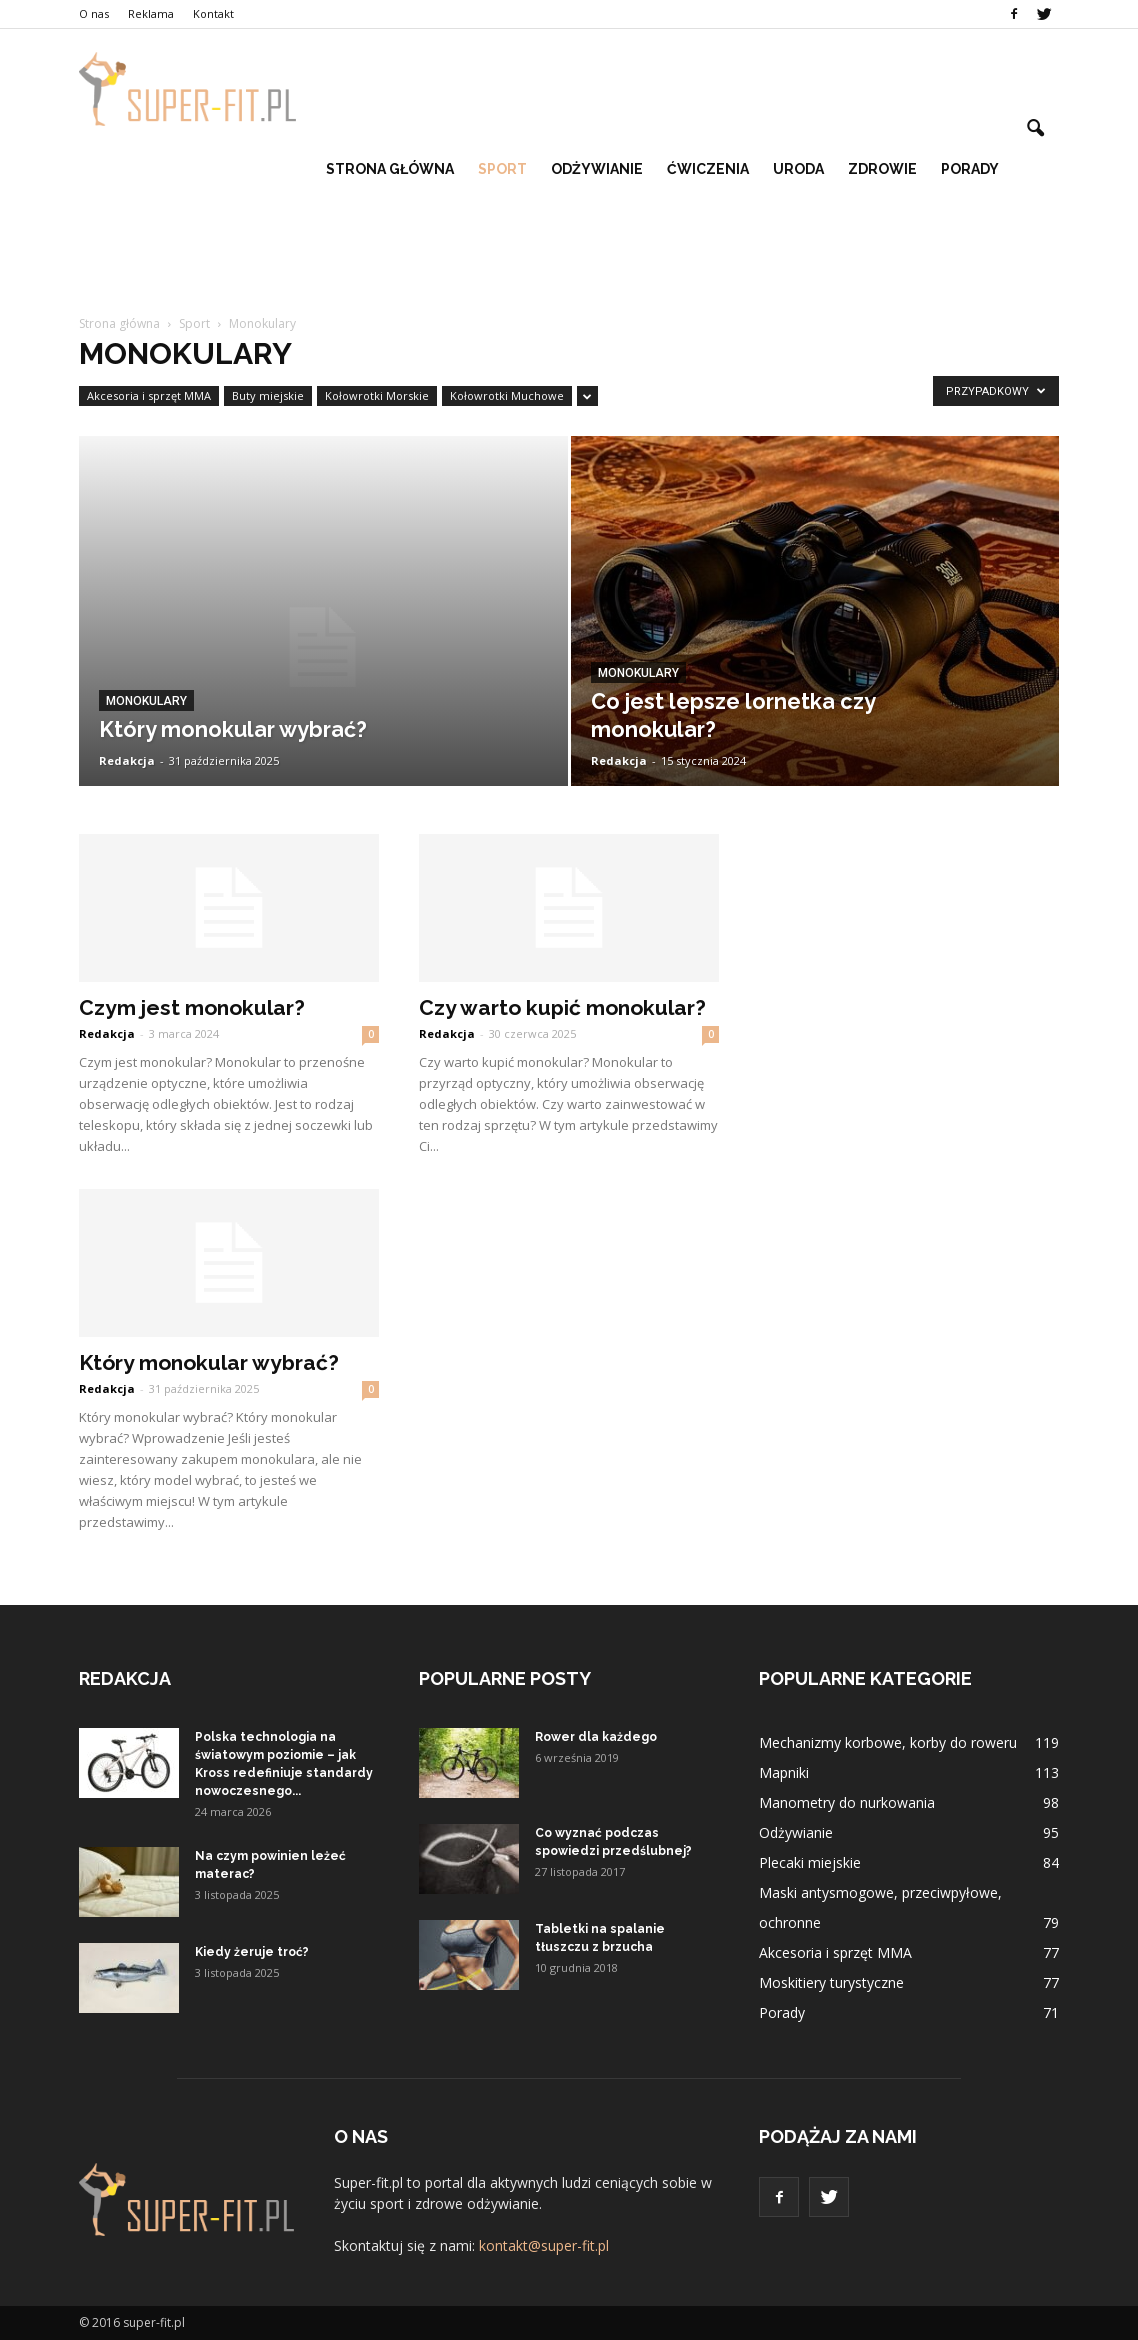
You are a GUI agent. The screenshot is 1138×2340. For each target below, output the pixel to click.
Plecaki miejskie (810, 1862)
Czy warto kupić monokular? (562, 1007)
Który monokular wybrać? (209, 1362)
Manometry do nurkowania (847, 1802)
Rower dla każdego (596, 1737)
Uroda (798, 169)
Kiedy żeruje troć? (252, 1952)
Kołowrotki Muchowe (507, 395)
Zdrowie (882, 169)
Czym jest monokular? (192, 1007)
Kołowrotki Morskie (377, 395)
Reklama (151, 13)
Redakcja (127, 760)
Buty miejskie (268, 395)
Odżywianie (597, 169)
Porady (970, 169)
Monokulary (146, 701)
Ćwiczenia (708, 169)
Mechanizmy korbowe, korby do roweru (888, 1742)
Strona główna (390, 169)
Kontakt (213, 13)
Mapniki (784, 1772)
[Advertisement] (569, 263)
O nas (94, 13)
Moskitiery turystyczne (831, 1982)
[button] (1035, 129)
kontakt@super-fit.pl (544, 2245)
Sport (502, 169)
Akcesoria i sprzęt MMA (149, 395)
